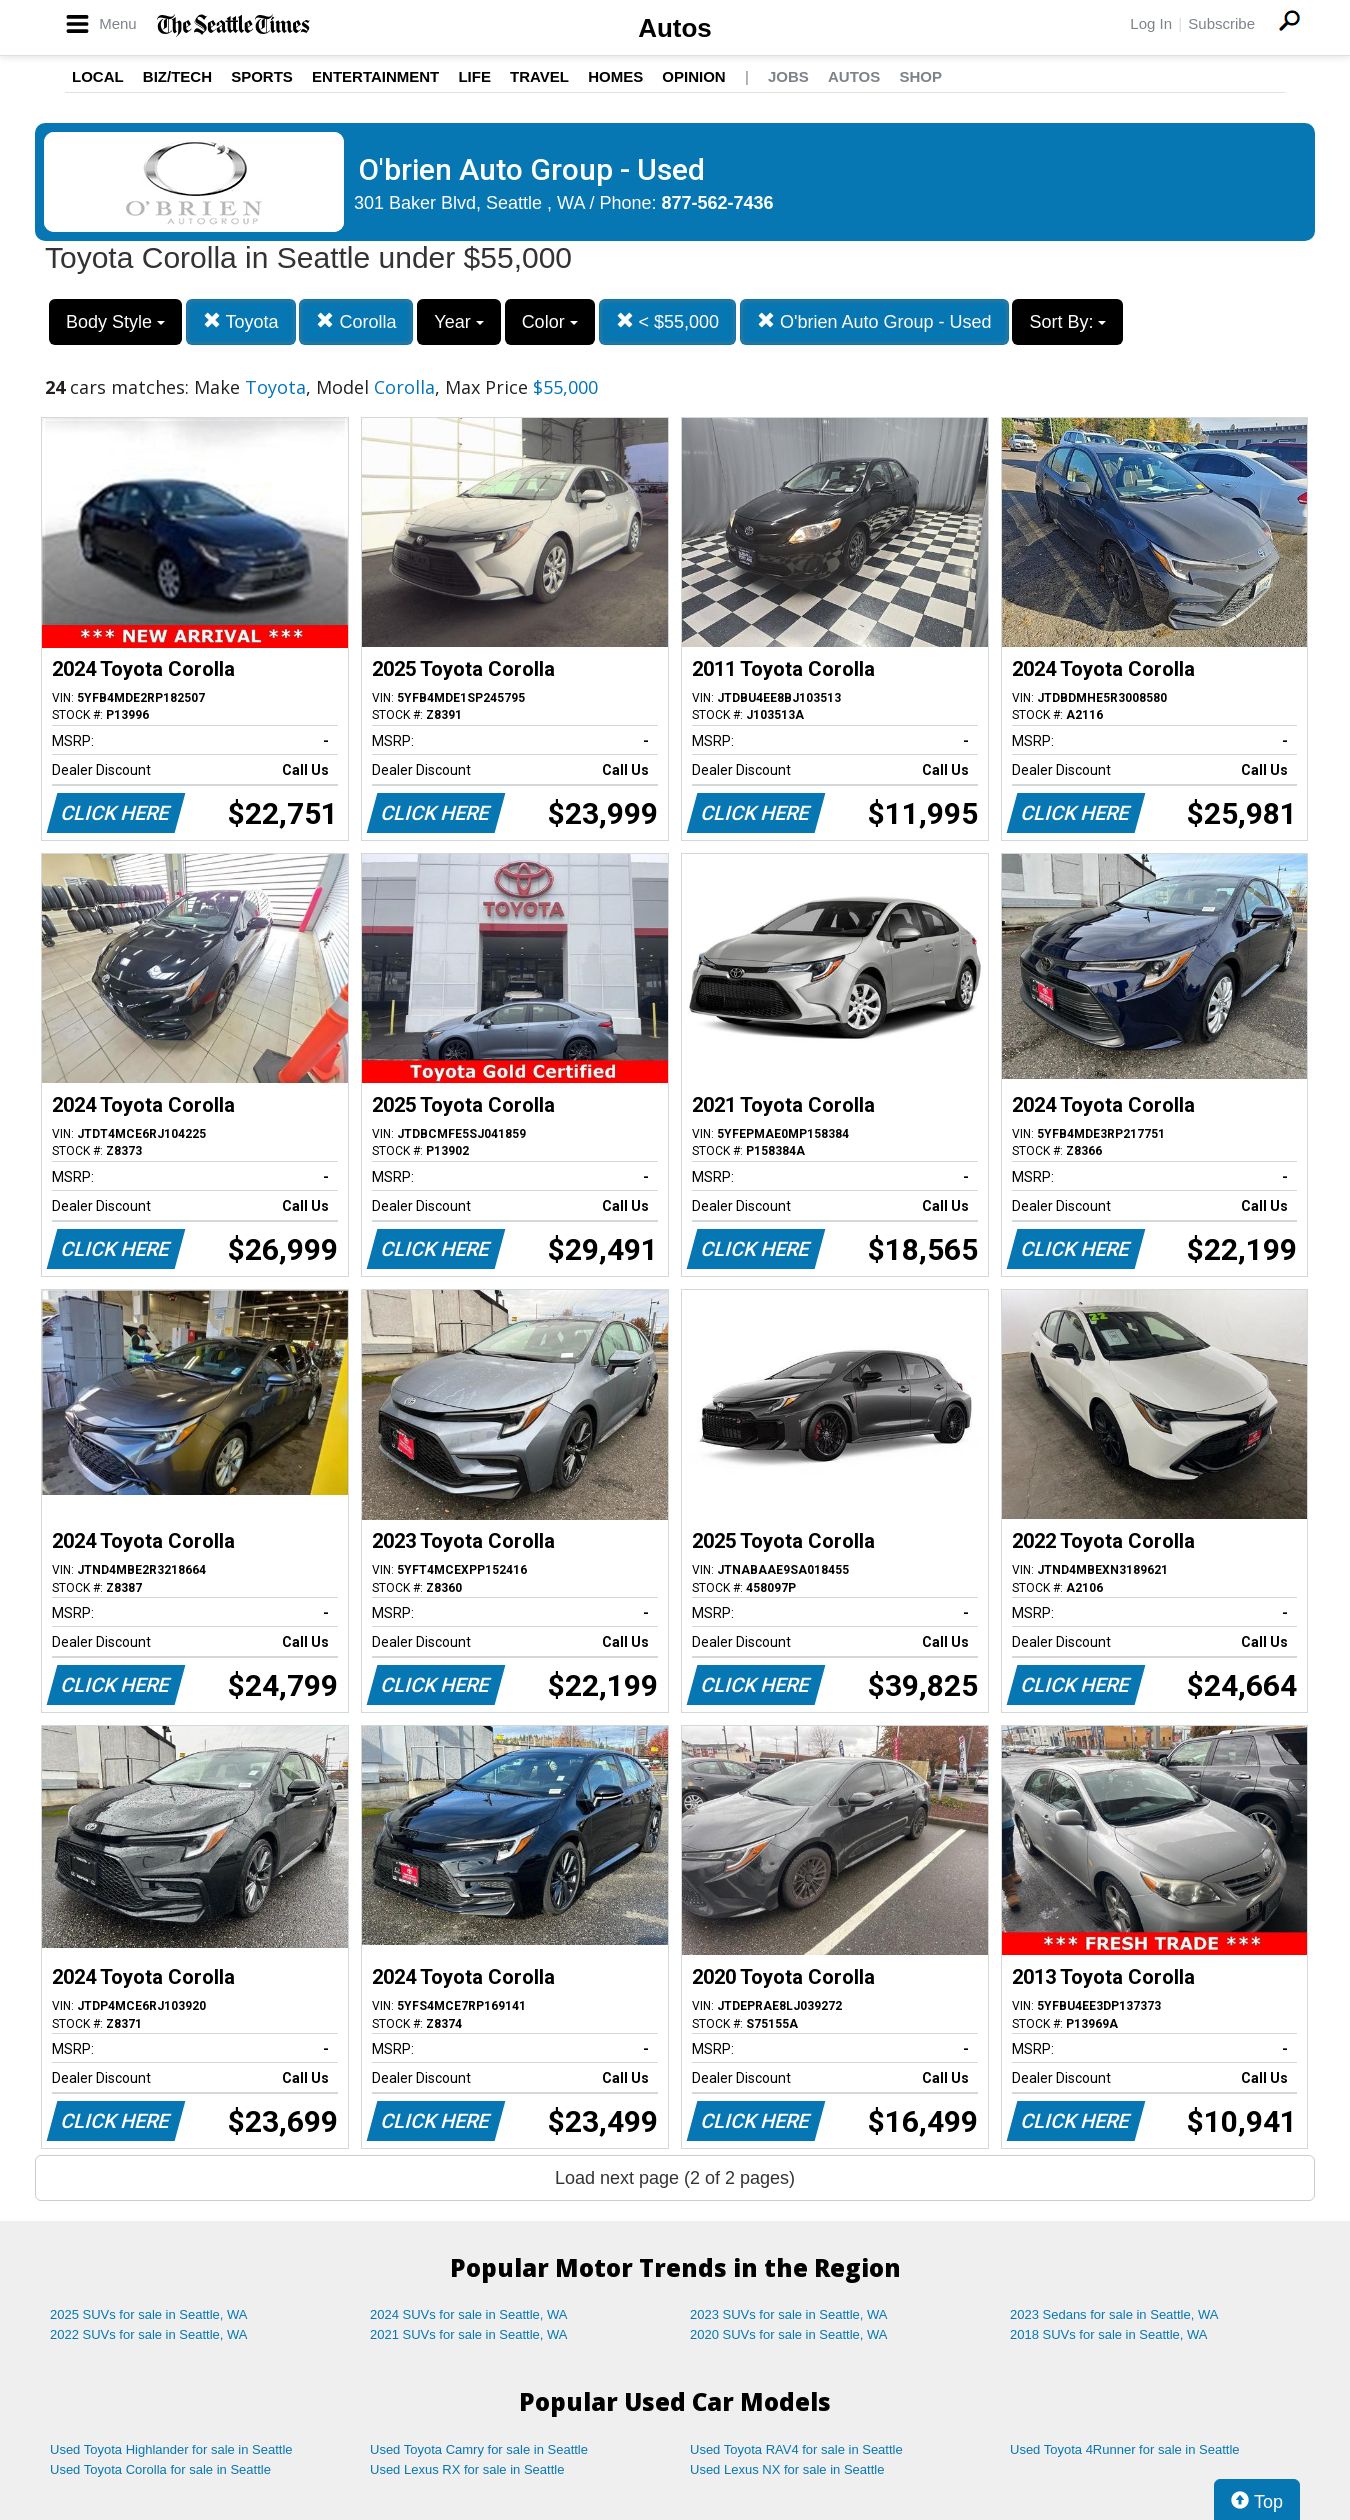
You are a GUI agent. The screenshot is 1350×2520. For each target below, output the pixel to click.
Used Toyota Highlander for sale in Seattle (171, 2449)
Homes (615, 76)
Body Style (115, 322)
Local (98, 76)
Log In (1151, 23)
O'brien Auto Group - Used (874, 321)
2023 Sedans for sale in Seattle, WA (1114, 2314)
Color (550, 322)
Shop (920, 76)
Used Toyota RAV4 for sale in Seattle (796, 2449)
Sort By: (1067, 322)
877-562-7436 (718, 203)
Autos (675, 28)
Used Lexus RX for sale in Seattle (467, 2469)
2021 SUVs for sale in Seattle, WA (469, 2334)
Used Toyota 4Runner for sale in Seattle (1125, 2449)
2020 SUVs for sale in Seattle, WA (789, 2334)
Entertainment (375, 76)
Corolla (356, 321)
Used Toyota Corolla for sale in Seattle (160, 2469)
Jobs (788, 76)
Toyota (241, 321)
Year (458, 322)
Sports (262, 76)
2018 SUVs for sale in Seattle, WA (1109, 2334)
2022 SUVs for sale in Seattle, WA (149, 2334)
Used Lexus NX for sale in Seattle (787, 2469)
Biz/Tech (177, 76)
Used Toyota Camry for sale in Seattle (479, 2449)
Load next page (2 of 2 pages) (675, 2178)
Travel (539, 76)
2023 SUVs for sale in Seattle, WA (789, 2314)
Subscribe (1221, 23)
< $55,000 (668, 321)
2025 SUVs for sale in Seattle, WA (149, 2314)
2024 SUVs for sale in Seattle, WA (469, 2314)
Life (474, 76)
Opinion (693, 76)
